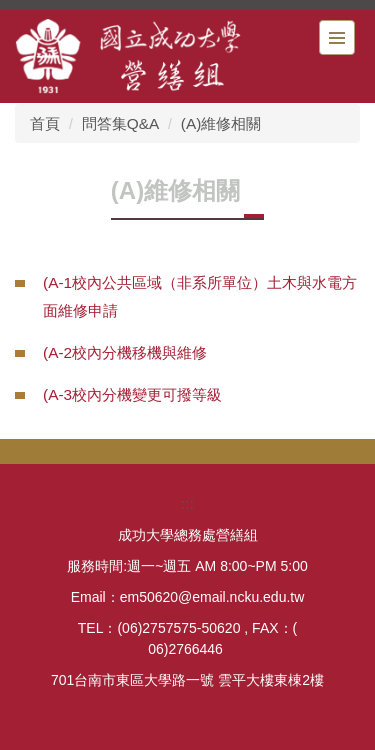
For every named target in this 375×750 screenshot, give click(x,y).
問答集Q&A (121, 123)
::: (187, 503)
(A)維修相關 (221, 123)
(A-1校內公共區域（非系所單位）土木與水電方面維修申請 (200, 296)
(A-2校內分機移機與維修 (125, 352)
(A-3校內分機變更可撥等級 (132, 394)
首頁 (45, 123)
